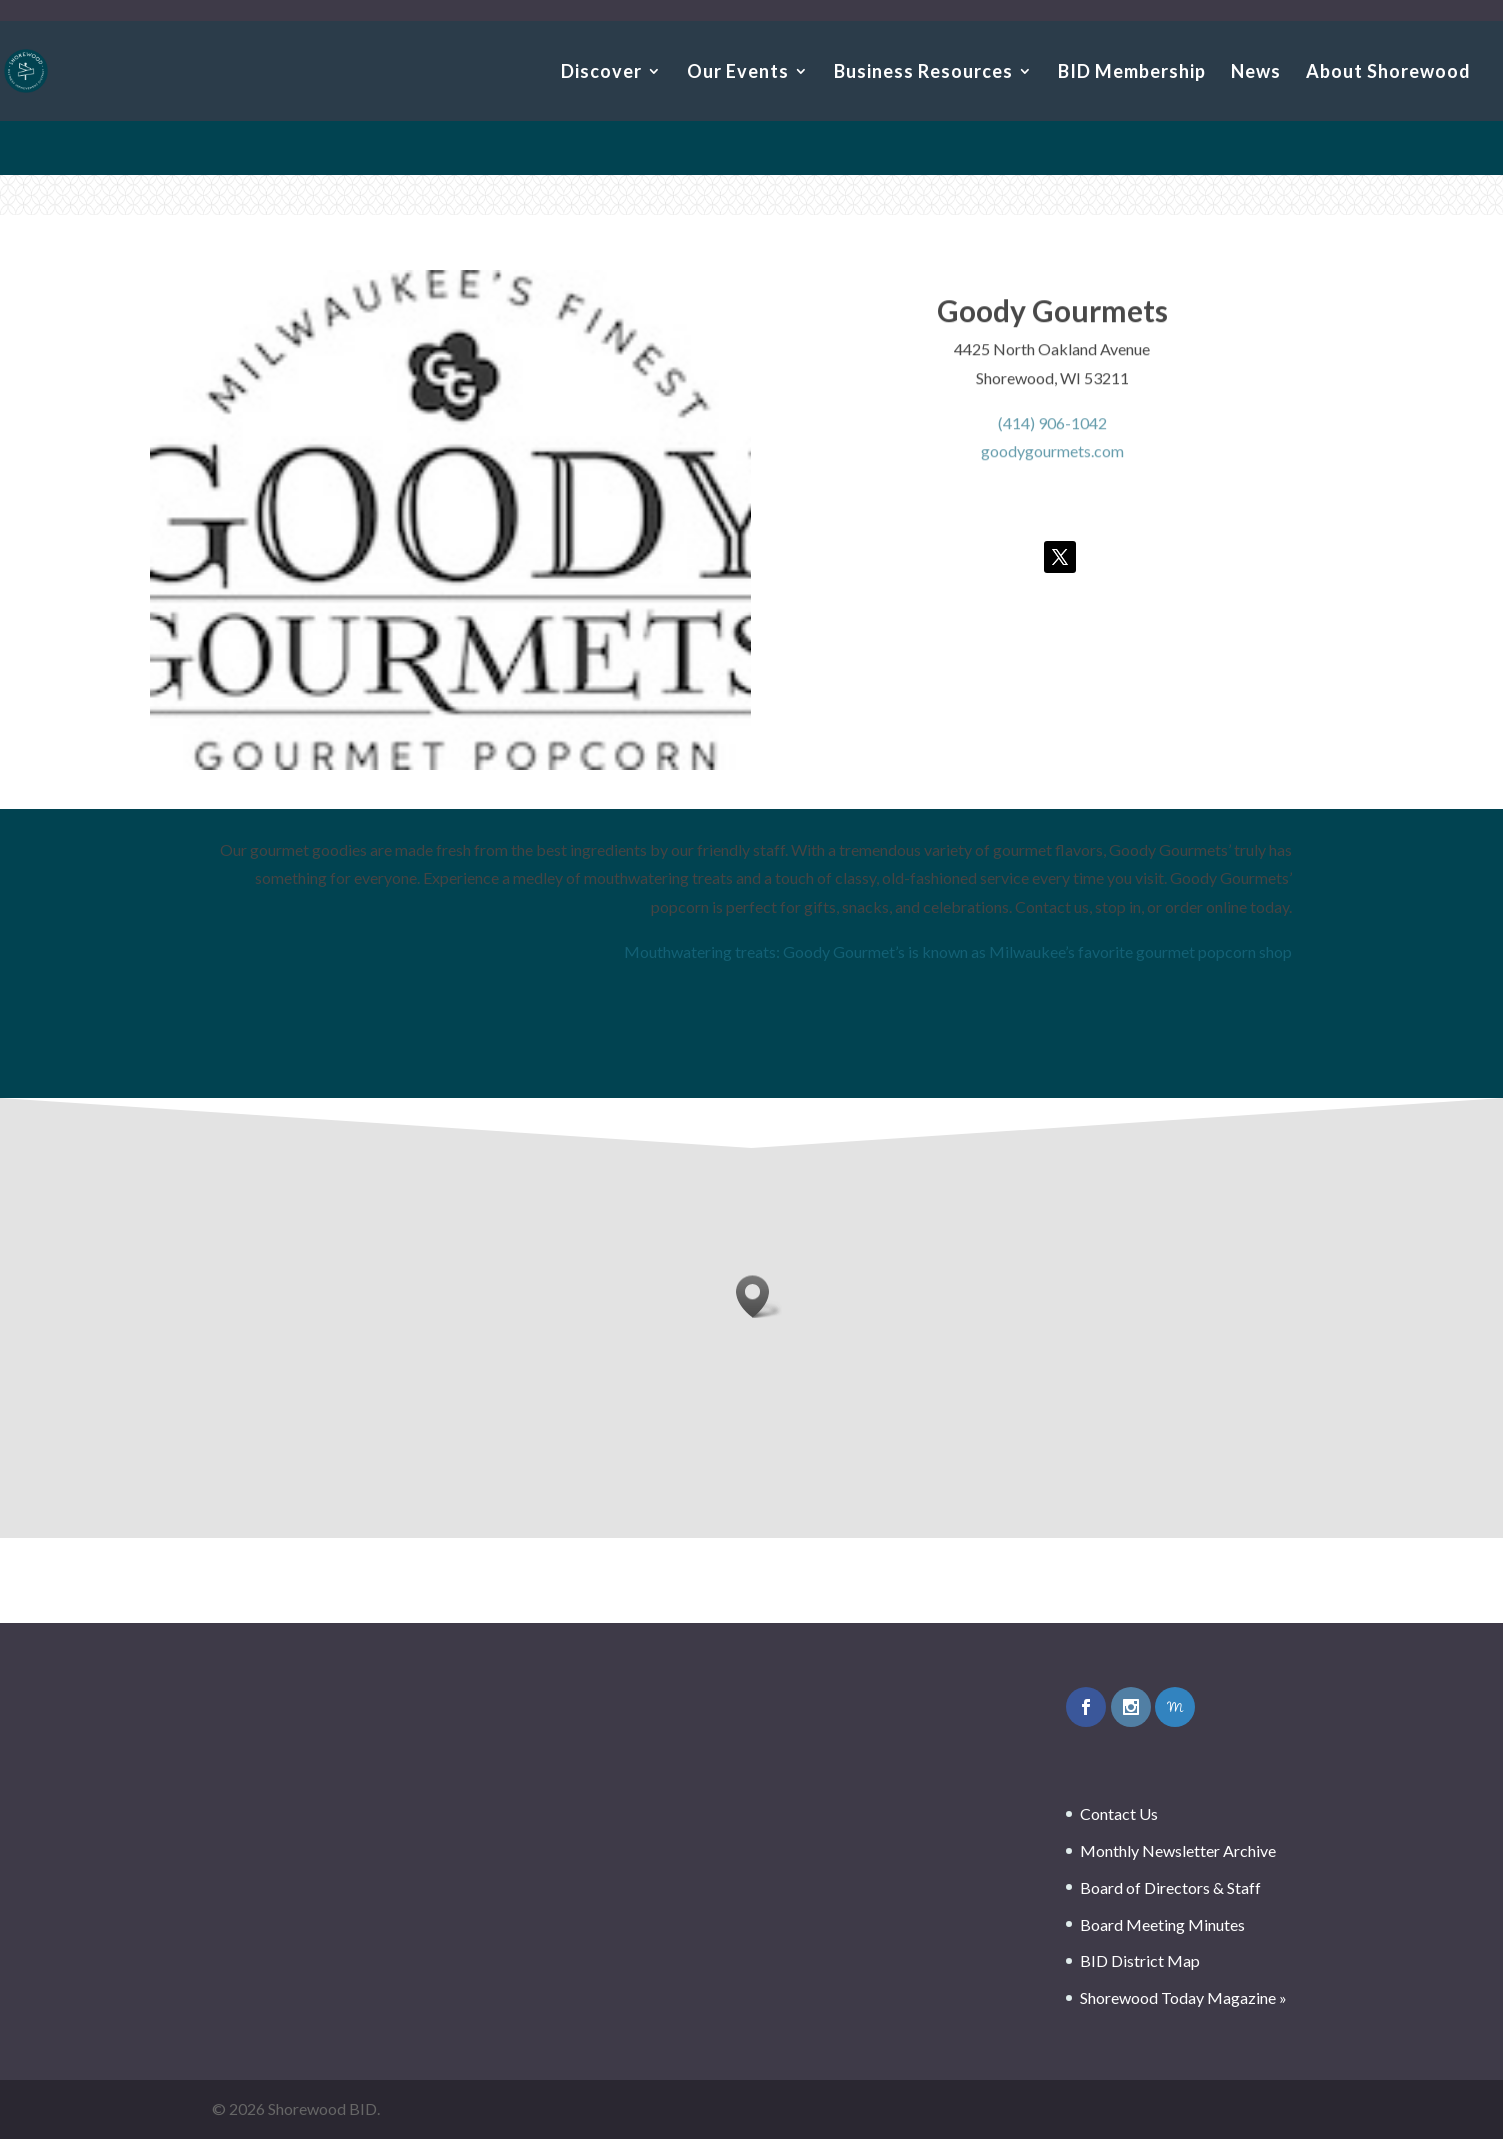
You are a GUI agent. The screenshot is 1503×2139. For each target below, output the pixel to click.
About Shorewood (1388, 73)
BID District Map (1140, 1960)
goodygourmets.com (1052, 456)
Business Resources (923, 73)
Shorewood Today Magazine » (1183, 1997)
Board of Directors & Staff (1170, 1887)
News (1256, 73)
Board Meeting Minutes (1162, 1924)
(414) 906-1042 (1052, 427)
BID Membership (1132, 73)
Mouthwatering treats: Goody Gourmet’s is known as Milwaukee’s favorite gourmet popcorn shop (958, 951)
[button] (759, 1296)
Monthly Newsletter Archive (1178, 1850)
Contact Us (1119, 1813)
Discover (601, 73)
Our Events (738, 73)
